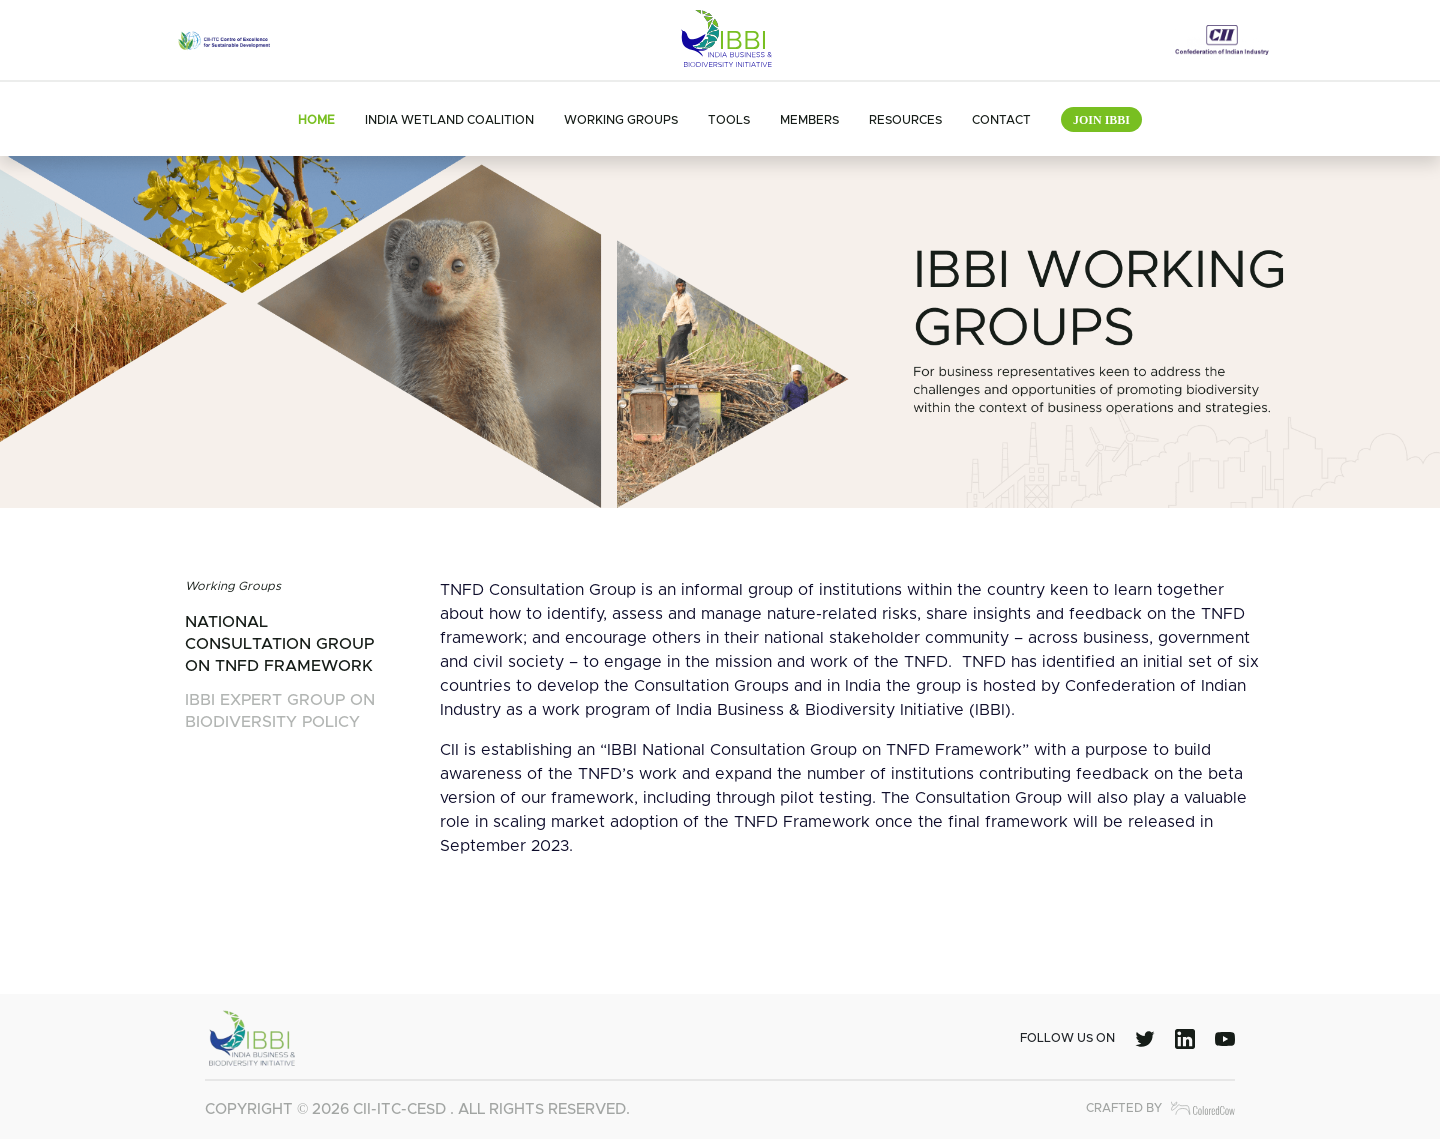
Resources (905, 120)
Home (316, 120)
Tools (729, 120)
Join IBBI (1101, 120)
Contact (1001, 120)
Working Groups (621, 120)
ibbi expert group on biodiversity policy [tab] (280, 711)
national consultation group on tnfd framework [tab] (279, 644)
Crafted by (1160, 1108)
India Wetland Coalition (449, 120)
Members (809, 120)
